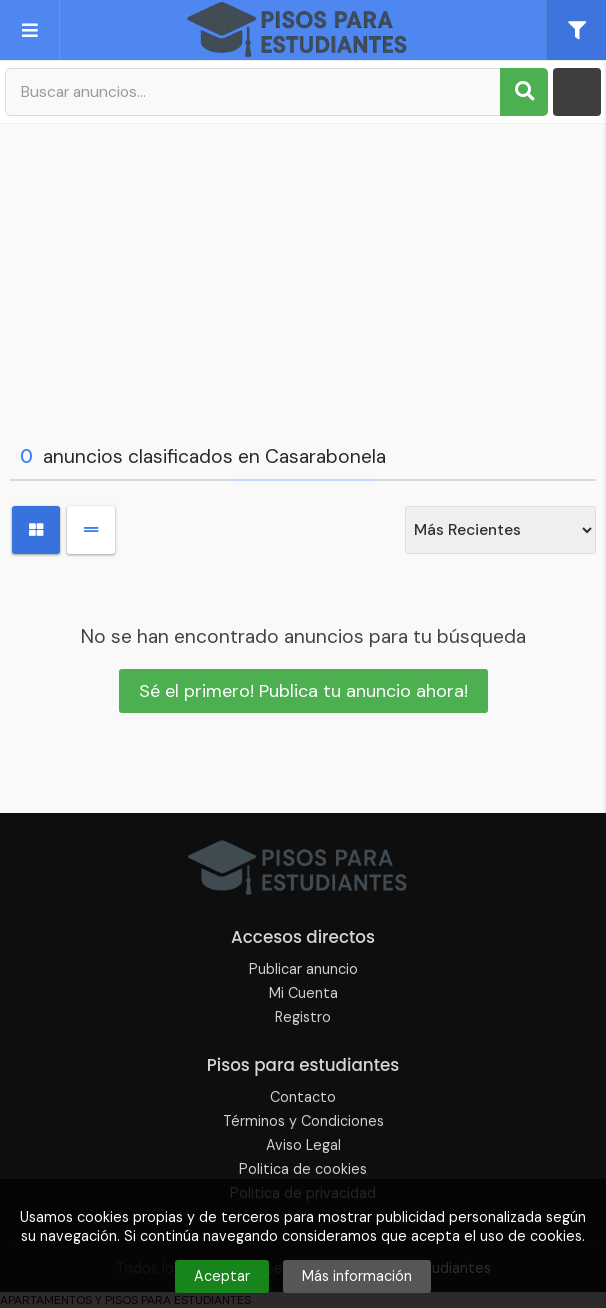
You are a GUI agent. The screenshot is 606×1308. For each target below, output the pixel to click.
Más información (357, 1276)
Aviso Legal (303, 1145)
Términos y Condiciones (303, 1121)
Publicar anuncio (303, 969)
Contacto (303, 1097)
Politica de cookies (303, 1169)
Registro (303, 1017)
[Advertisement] (303, 279)
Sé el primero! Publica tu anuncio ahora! (303, 691)
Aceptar (222, 1276)
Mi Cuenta (303, 993)
